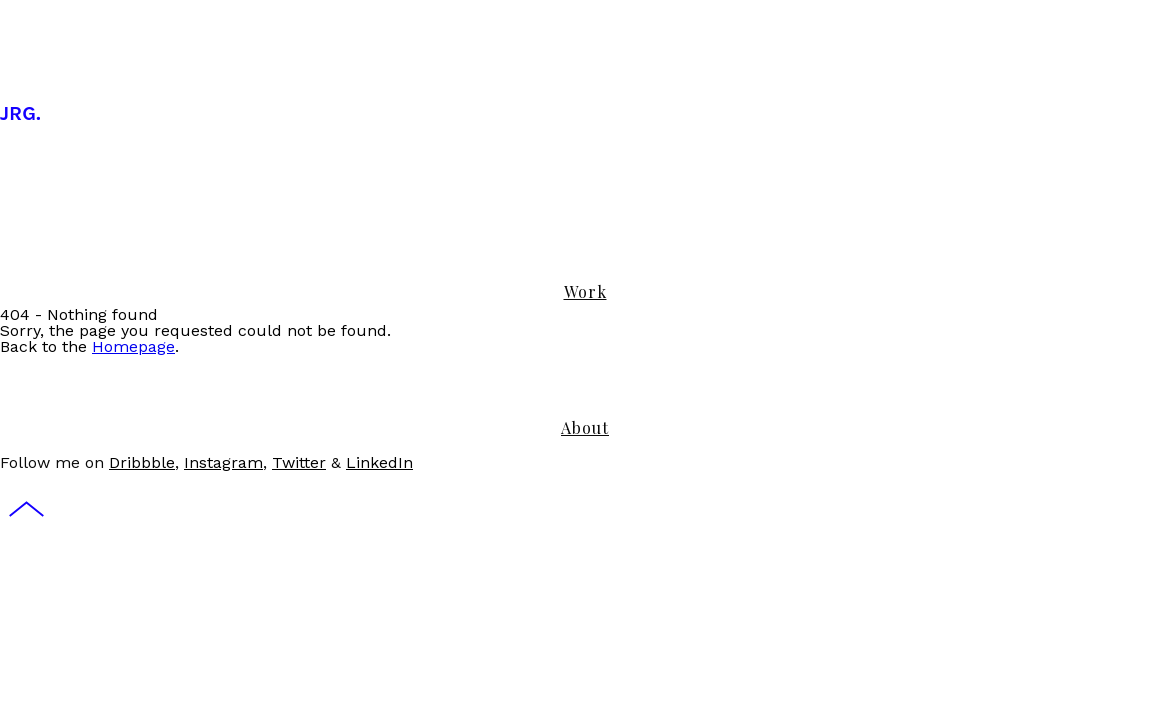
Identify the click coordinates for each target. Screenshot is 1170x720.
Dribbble (142, 462)
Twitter (299, 462)
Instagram (223, 462)
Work (585, 291)
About (585, 427)
